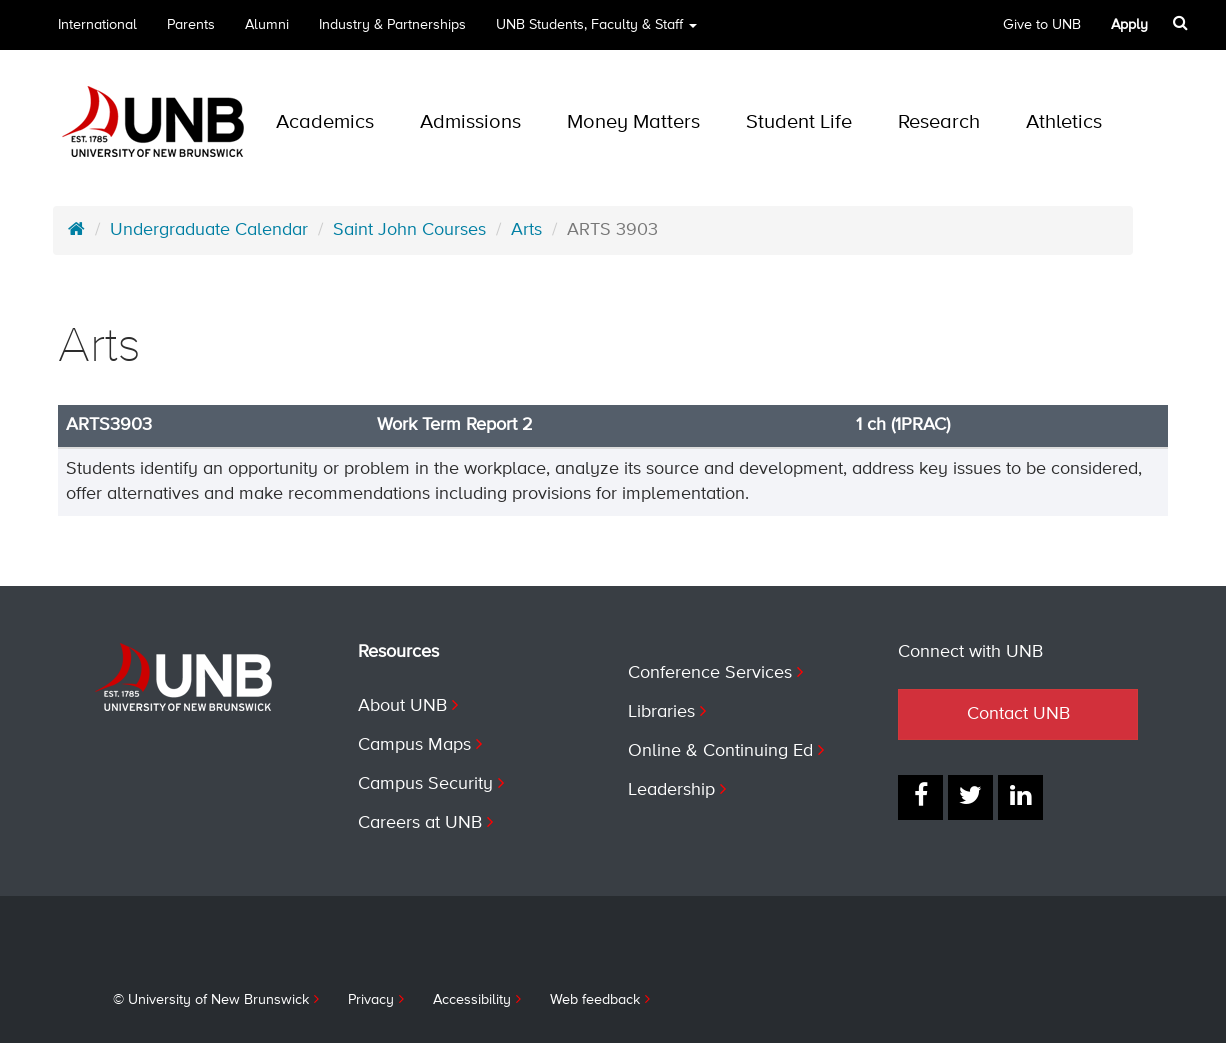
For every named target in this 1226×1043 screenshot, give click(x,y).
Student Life (799, 122)
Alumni (267, 25)
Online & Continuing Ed (720, 751)
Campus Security (425, 784)
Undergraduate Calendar (209, 230)
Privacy (371, 1000)
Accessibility (472, 1000)
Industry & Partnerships (392, 25)
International (97, 25)
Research (939, 122)
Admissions (470, 122)
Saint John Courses (409, 230)
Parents (191, 25)
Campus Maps (414, 745)
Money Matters (633, 122)
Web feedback (595, 1000)
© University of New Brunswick (211, 1000)
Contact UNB (1018, 714)
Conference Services (710, 673)
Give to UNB (1042, 25)
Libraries (661, 712)
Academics (325, 122)
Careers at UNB (420, 823)
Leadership (671, 790)
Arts (526, 230)
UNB (596, 25)
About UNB (402, 706)
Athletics (1064, 122)
